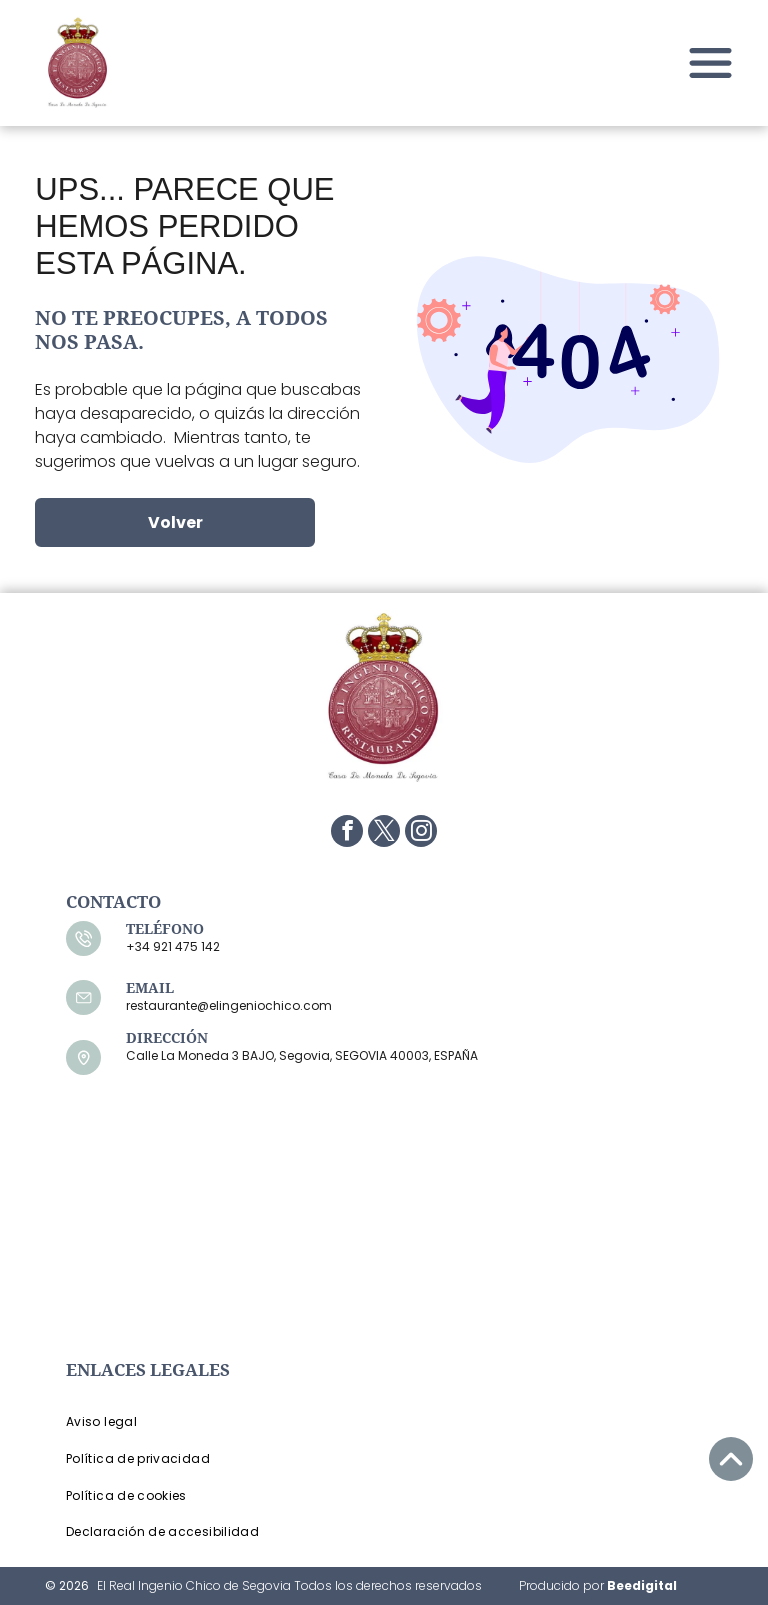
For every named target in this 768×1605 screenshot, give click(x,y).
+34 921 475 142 (173, 946)
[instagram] (421, 833)
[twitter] (384, 833)
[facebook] (347, 833)
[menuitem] (215, 1422)
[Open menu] (710, 63)
